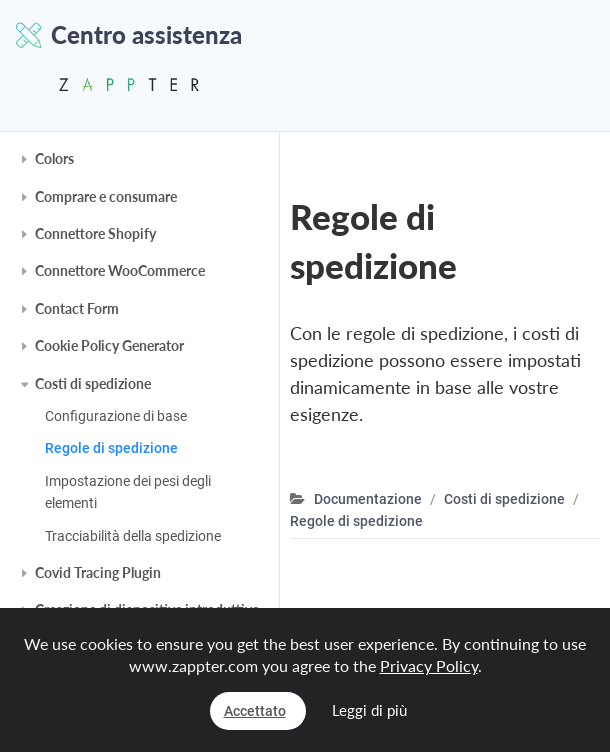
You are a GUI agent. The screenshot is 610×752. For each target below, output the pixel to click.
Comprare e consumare (106, 196)
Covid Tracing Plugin (98, 572)
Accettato (255, 711)
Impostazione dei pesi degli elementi (128, 492)
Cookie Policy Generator (109, 345)
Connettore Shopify (95, 233)
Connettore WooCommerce (120, 270)
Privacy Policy (429, 665)
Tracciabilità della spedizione (133, 536)
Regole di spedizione (111, 448)
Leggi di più (369, 710)
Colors (54, 158)
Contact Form (77, 308)
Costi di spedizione (93, 383)
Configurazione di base (116, 416)
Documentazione (368, 499)
